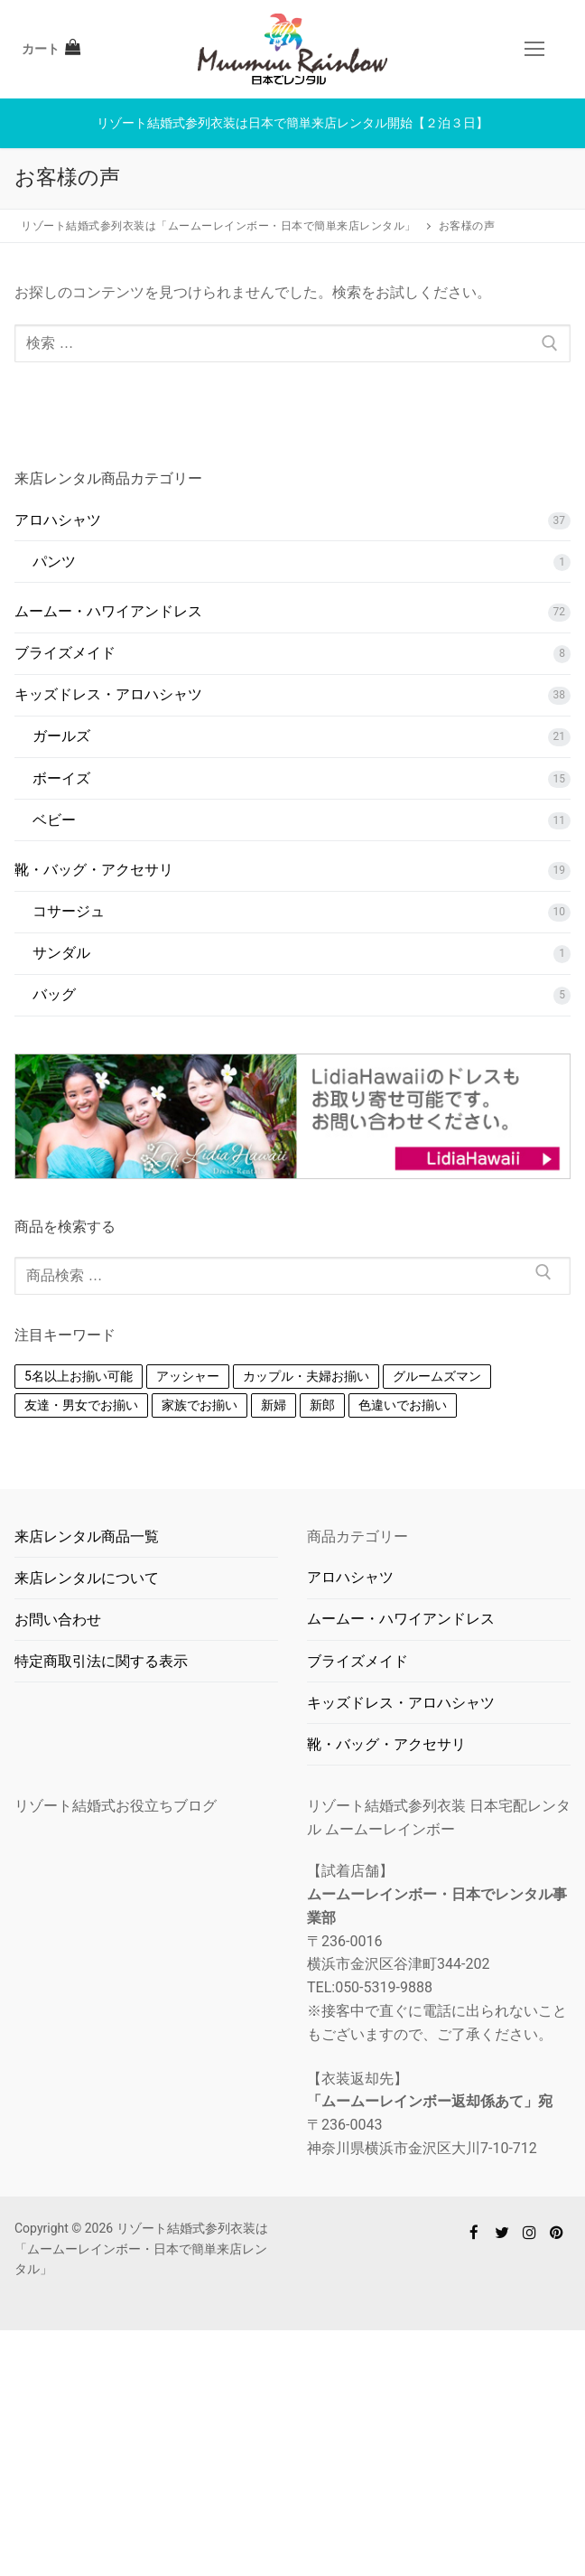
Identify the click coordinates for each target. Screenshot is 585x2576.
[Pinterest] (557, 2232)
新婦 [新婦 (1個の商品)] (273, 1405)
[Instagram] (529, 2232)
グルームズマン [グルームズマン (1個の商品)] (437, 1376)
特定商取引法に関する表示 (101, 1661)
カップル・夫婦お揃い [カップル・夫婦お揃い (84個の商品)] (306, 1376)
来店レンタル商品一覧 (86, 1536)
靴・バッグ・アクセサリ (93, 869)
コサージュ (68, 911)
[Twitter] (501, 2232)
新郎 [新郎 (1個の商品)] (322, 1405)
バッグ (54, 994)
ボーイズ (61, 778)
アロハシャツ (57, 520)
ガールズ (61, 736)
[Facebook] (474, 2232)
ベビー (54, 820)
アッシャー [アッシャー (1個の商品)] (187, 1376)
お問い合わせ (57, 1619)
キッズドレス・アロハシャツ (108, 694)
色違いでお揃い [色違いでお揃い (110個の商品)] (402, 1405)
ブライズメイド (65, 652)
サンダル (61, 952)
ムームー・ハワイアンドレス (108, 611)
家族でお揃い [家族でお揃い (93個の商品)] (199, 1405)
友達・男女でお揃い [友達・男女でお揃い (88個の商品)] (81, 1405)
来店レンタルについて (86, 1578)
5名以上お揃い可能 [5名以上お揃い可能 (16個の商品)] (78, 1376)
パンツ (54, 561)
